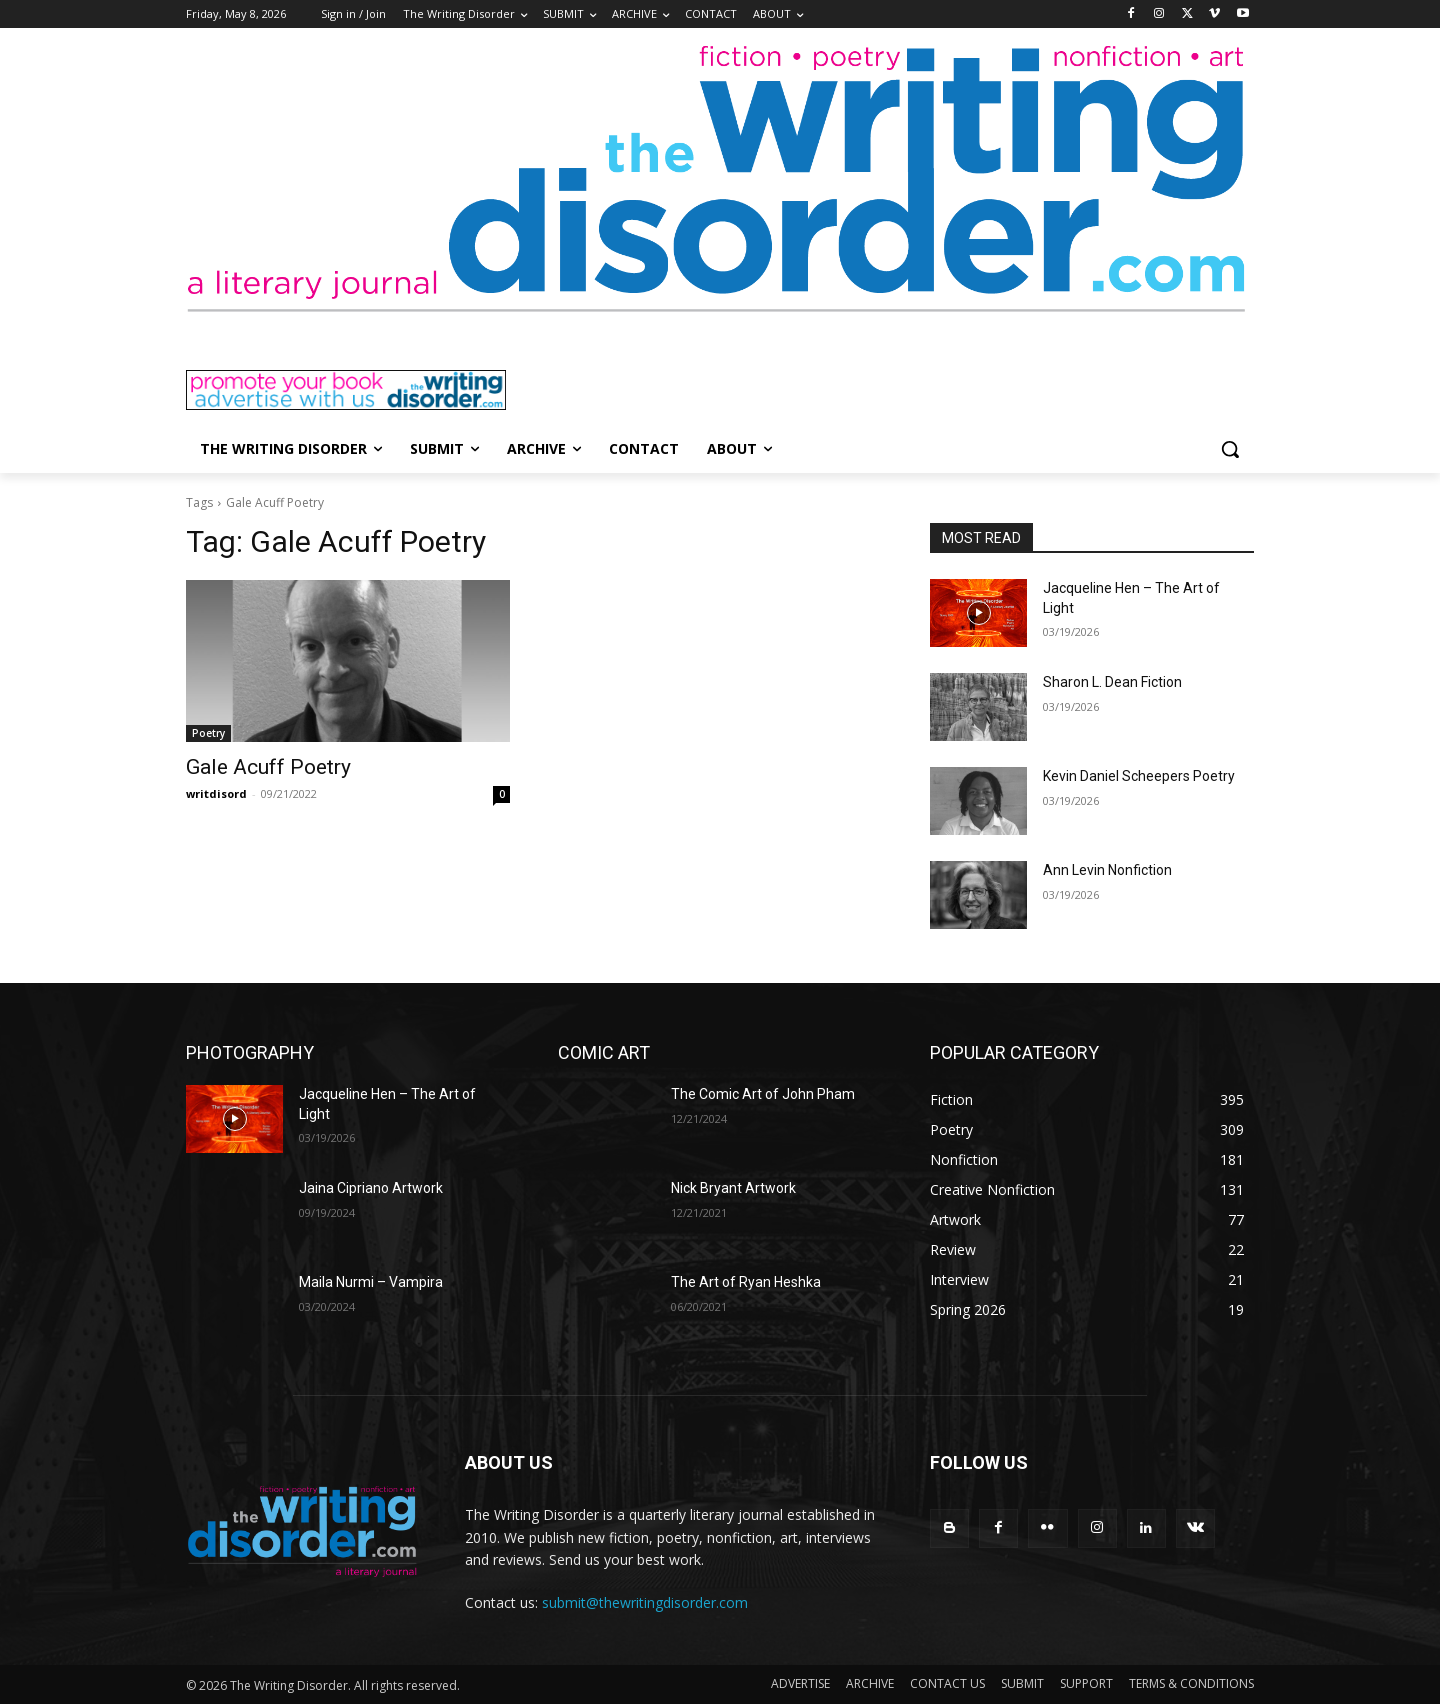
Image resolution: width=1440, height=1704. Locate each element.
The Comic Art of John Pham (763, 1094)
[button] (1230, 449)
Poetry (208, 733)
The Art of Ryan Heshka (746, 1282)
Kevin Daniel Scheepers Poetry (1139, 776)
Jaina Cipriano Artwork (371, 1188)
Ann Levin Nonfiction (1107, 870)
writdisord (216, 793)
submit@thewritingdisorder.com (645, 1602)
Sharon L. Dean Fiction (1112, 682)
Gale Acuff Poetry (268, 767)
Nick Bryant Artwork (733, 1188)
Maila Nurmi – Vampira (371, 1282)
